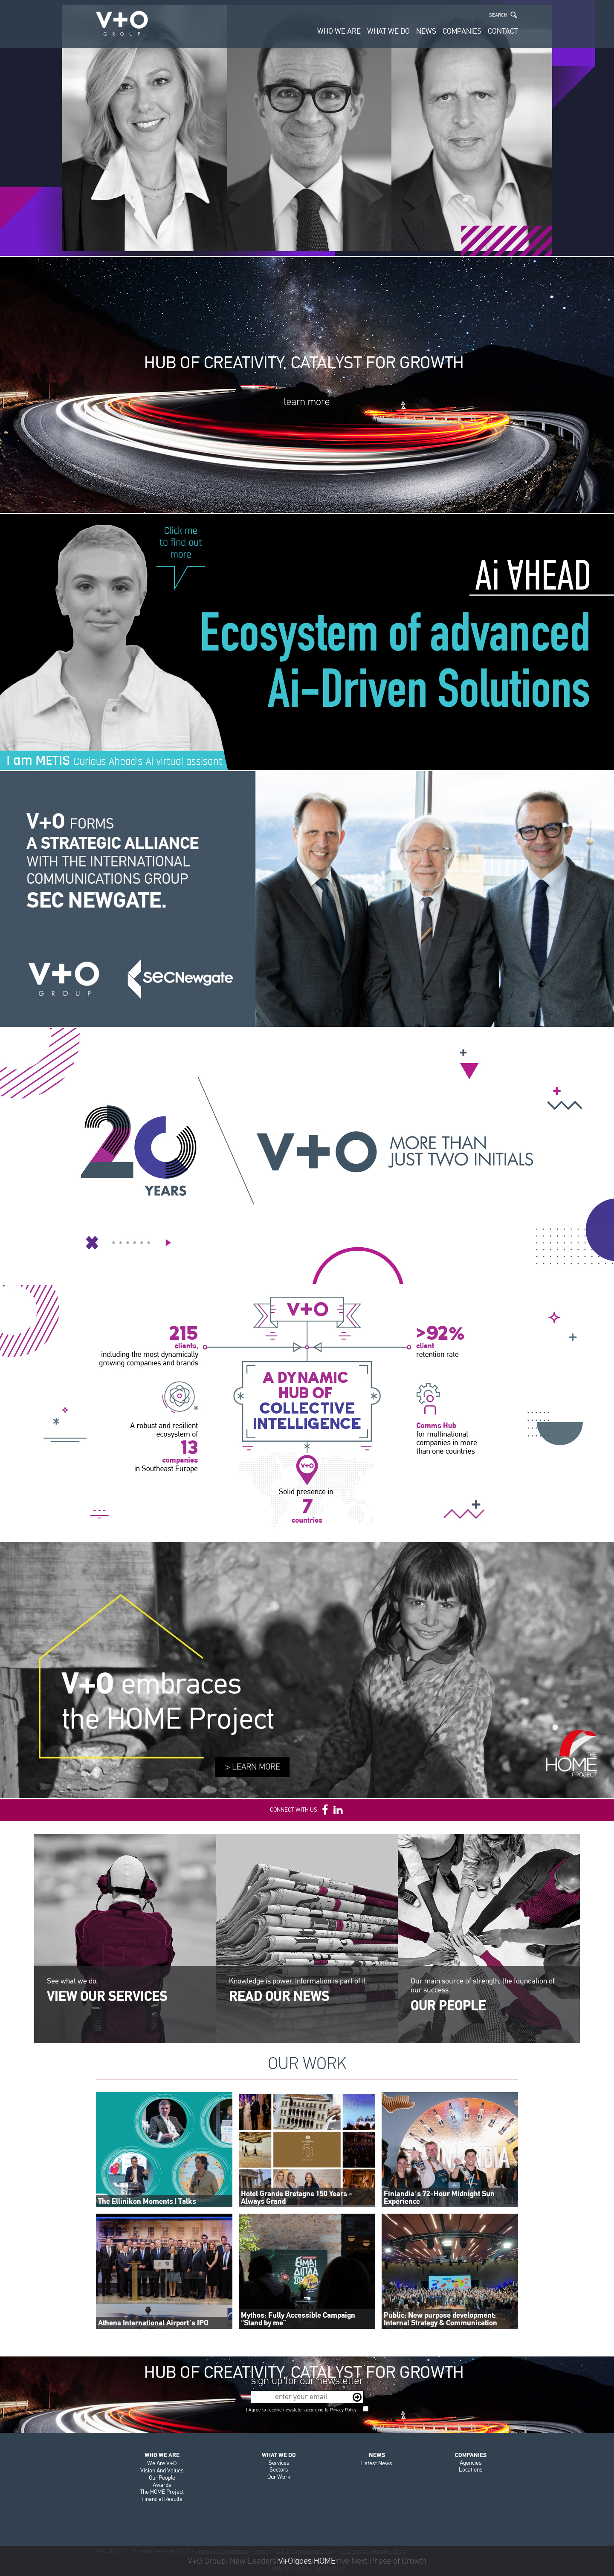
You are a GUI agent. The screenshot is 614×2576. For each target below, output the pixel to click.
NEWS (426, 31)
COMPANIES (462, 31)
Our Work (278, 2477)
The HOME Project (162, 2492)
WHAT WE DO (388, 31)
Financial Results (162, 2499)
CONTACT (503, 31)
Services (279, 2463)
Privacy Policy (343, 2410)
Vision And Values (162, 2470)
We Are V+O (162, 2463)
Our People (162, 2478)
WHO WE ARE (339, 31)
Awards (162, 2485)
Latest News (376, 2463)
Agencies (471, 2463)
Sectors (278, 2469)
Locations (471, 2469)
